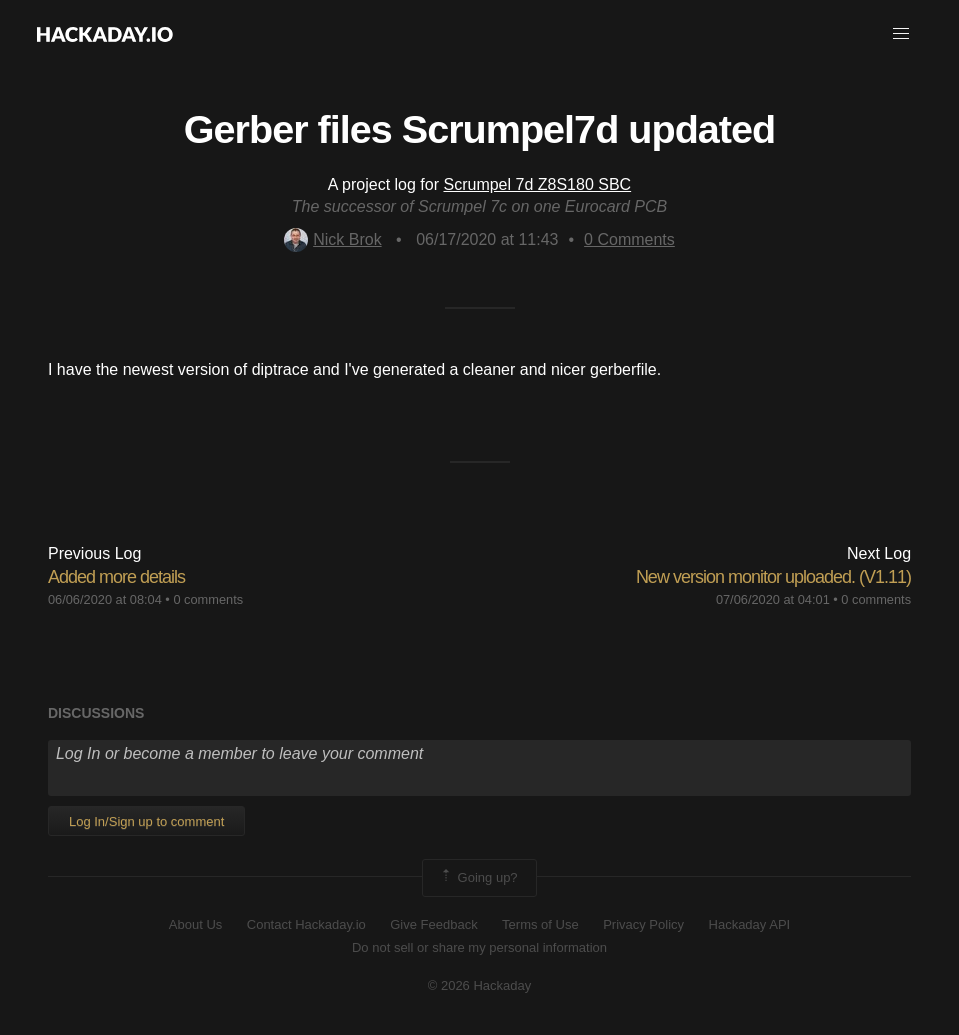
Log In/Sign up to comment (146, 821)
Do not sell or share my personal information (479, 947)
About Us (195, 924)
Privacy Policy (643, 924)
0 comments (208, 599)
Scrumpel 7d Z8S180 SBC (537, 184)
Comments (629, 239)
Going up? (478, 878)
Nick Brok (332, 239)
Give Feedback (433, 924)
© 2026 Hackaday (480, 985)
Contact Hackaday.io (306, 924)
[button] (901, 34)
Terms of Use (540, 924)
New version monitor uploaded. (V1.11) (773, 577)
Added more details (116, 577)
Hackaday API (750, 924)
